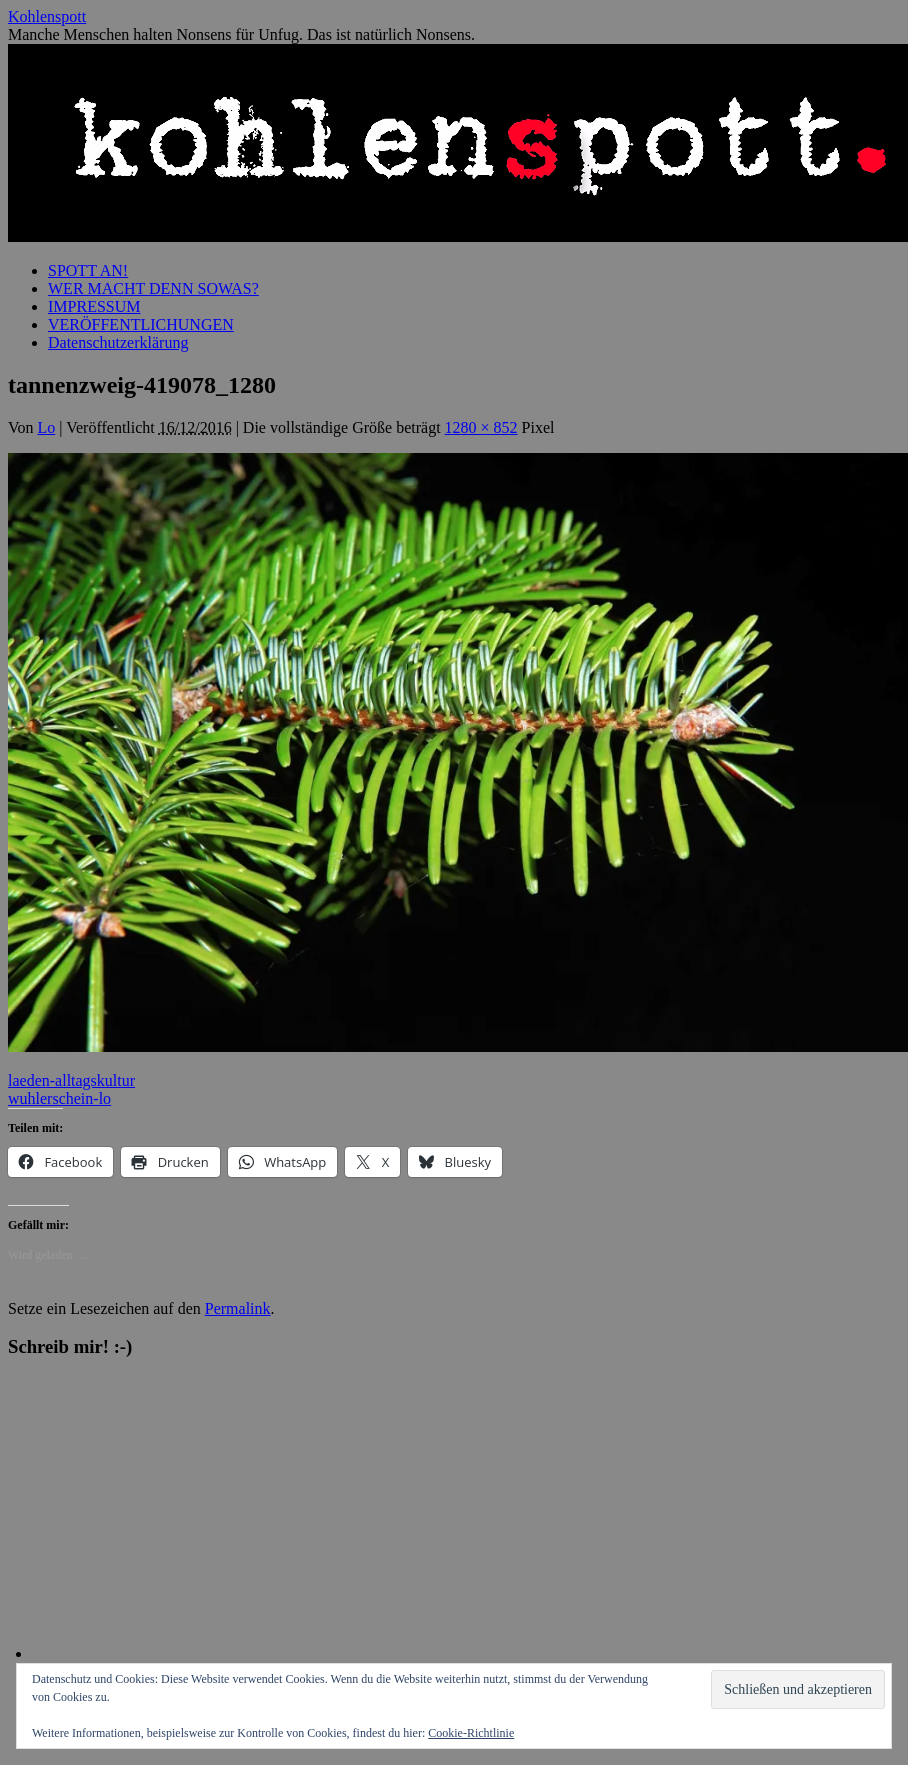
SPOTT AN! (88, 270)
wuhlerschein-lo (59, 1098)
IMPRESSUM (94, 306)
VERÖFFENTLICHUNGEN (141, 324)
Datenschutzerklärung (118, 342)
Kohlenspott (47, 16)
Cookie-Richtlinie (471, 1733)
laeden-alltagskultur (71, 1080)
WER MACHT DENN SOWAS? (153, 288)
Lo (47, 427)
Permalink (238, 1308)
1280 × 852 (481, 427)
